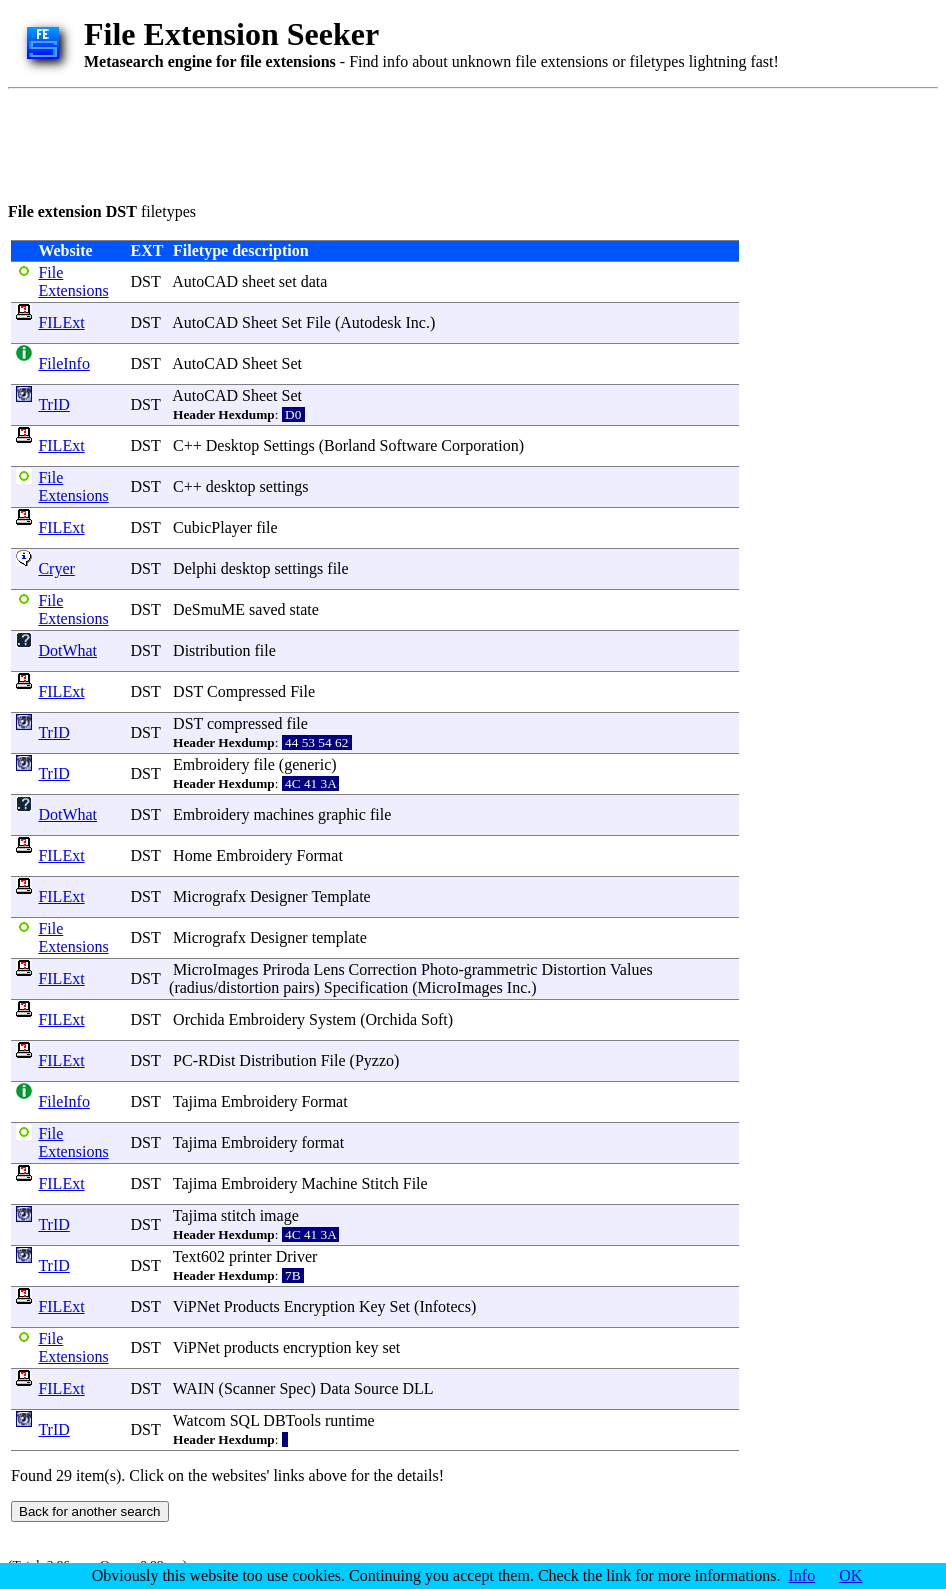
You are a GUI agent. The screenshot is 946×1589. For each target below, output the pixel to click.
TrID (53, 404)
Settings (289, 445)
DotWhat (67, 650)
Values (631, 969)
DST (145, 281)
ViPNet (196, 1306)
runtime (350, 1420)
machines (284, 814)
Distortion (573, 969)
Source (376, 1388)
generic (307, 764)
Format (320, 855)
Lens (329, 969)
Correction (383, 969)
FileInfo (64, 363)
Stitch (379, 1183)
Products (252, 1306)
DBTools (292, 1420)
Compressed (246, 691)
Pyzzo (374, 1060)
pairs (298, 987)
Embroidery (211, 764)
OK (850, 1575)
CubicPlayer (212, 527)
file (266, 527)
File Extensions (73, 281)
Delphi (195, 568)
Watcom (199, 1420)
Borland (350, 445)
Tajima (195, 1101)
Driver (297, 1256)
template (339, 937)
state (304, 609)
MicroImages (215, 969)
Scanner (250, 1388)
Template (340, 896)
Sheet (260, 322)
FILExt (61, 322)
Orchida (199, 1019)
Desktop (232, 445)
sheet (258, 281)
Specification (366, 987)
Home (192, 855)
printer (250, 1256)
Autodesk (370, 322)
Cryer (56, 568)
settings (284, 486)
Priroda (285, 969)
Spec (294, 1388)
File (318, 322)
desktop (231, 486)
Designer (279, 896)
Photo (439, 969)
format (322, 1142)
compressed (245, 723)
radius (193, 987)
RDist (216, 1060)
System (332, 1019)
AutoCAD (205, 281)
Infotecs (445, 1306)
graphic (342, 814)
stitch (238, 1215)
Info (802, 1575)
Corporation (479, 445)
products (251, 1347)
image (279, 1215)
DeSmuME (209, 609)
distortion (248, 987)
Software (409, 445)
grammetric (501, 969)
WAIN (194, 1388)
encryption (317, 1347)
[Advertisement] (372, 142)
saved (267, 609)
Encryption (319, 1306)
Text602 (199, 1256)
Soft (434, 1019)
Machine (329, 1183)
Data (335, 1388)
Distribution (211, 650)
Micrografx (209, 896)
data (314, 281)
